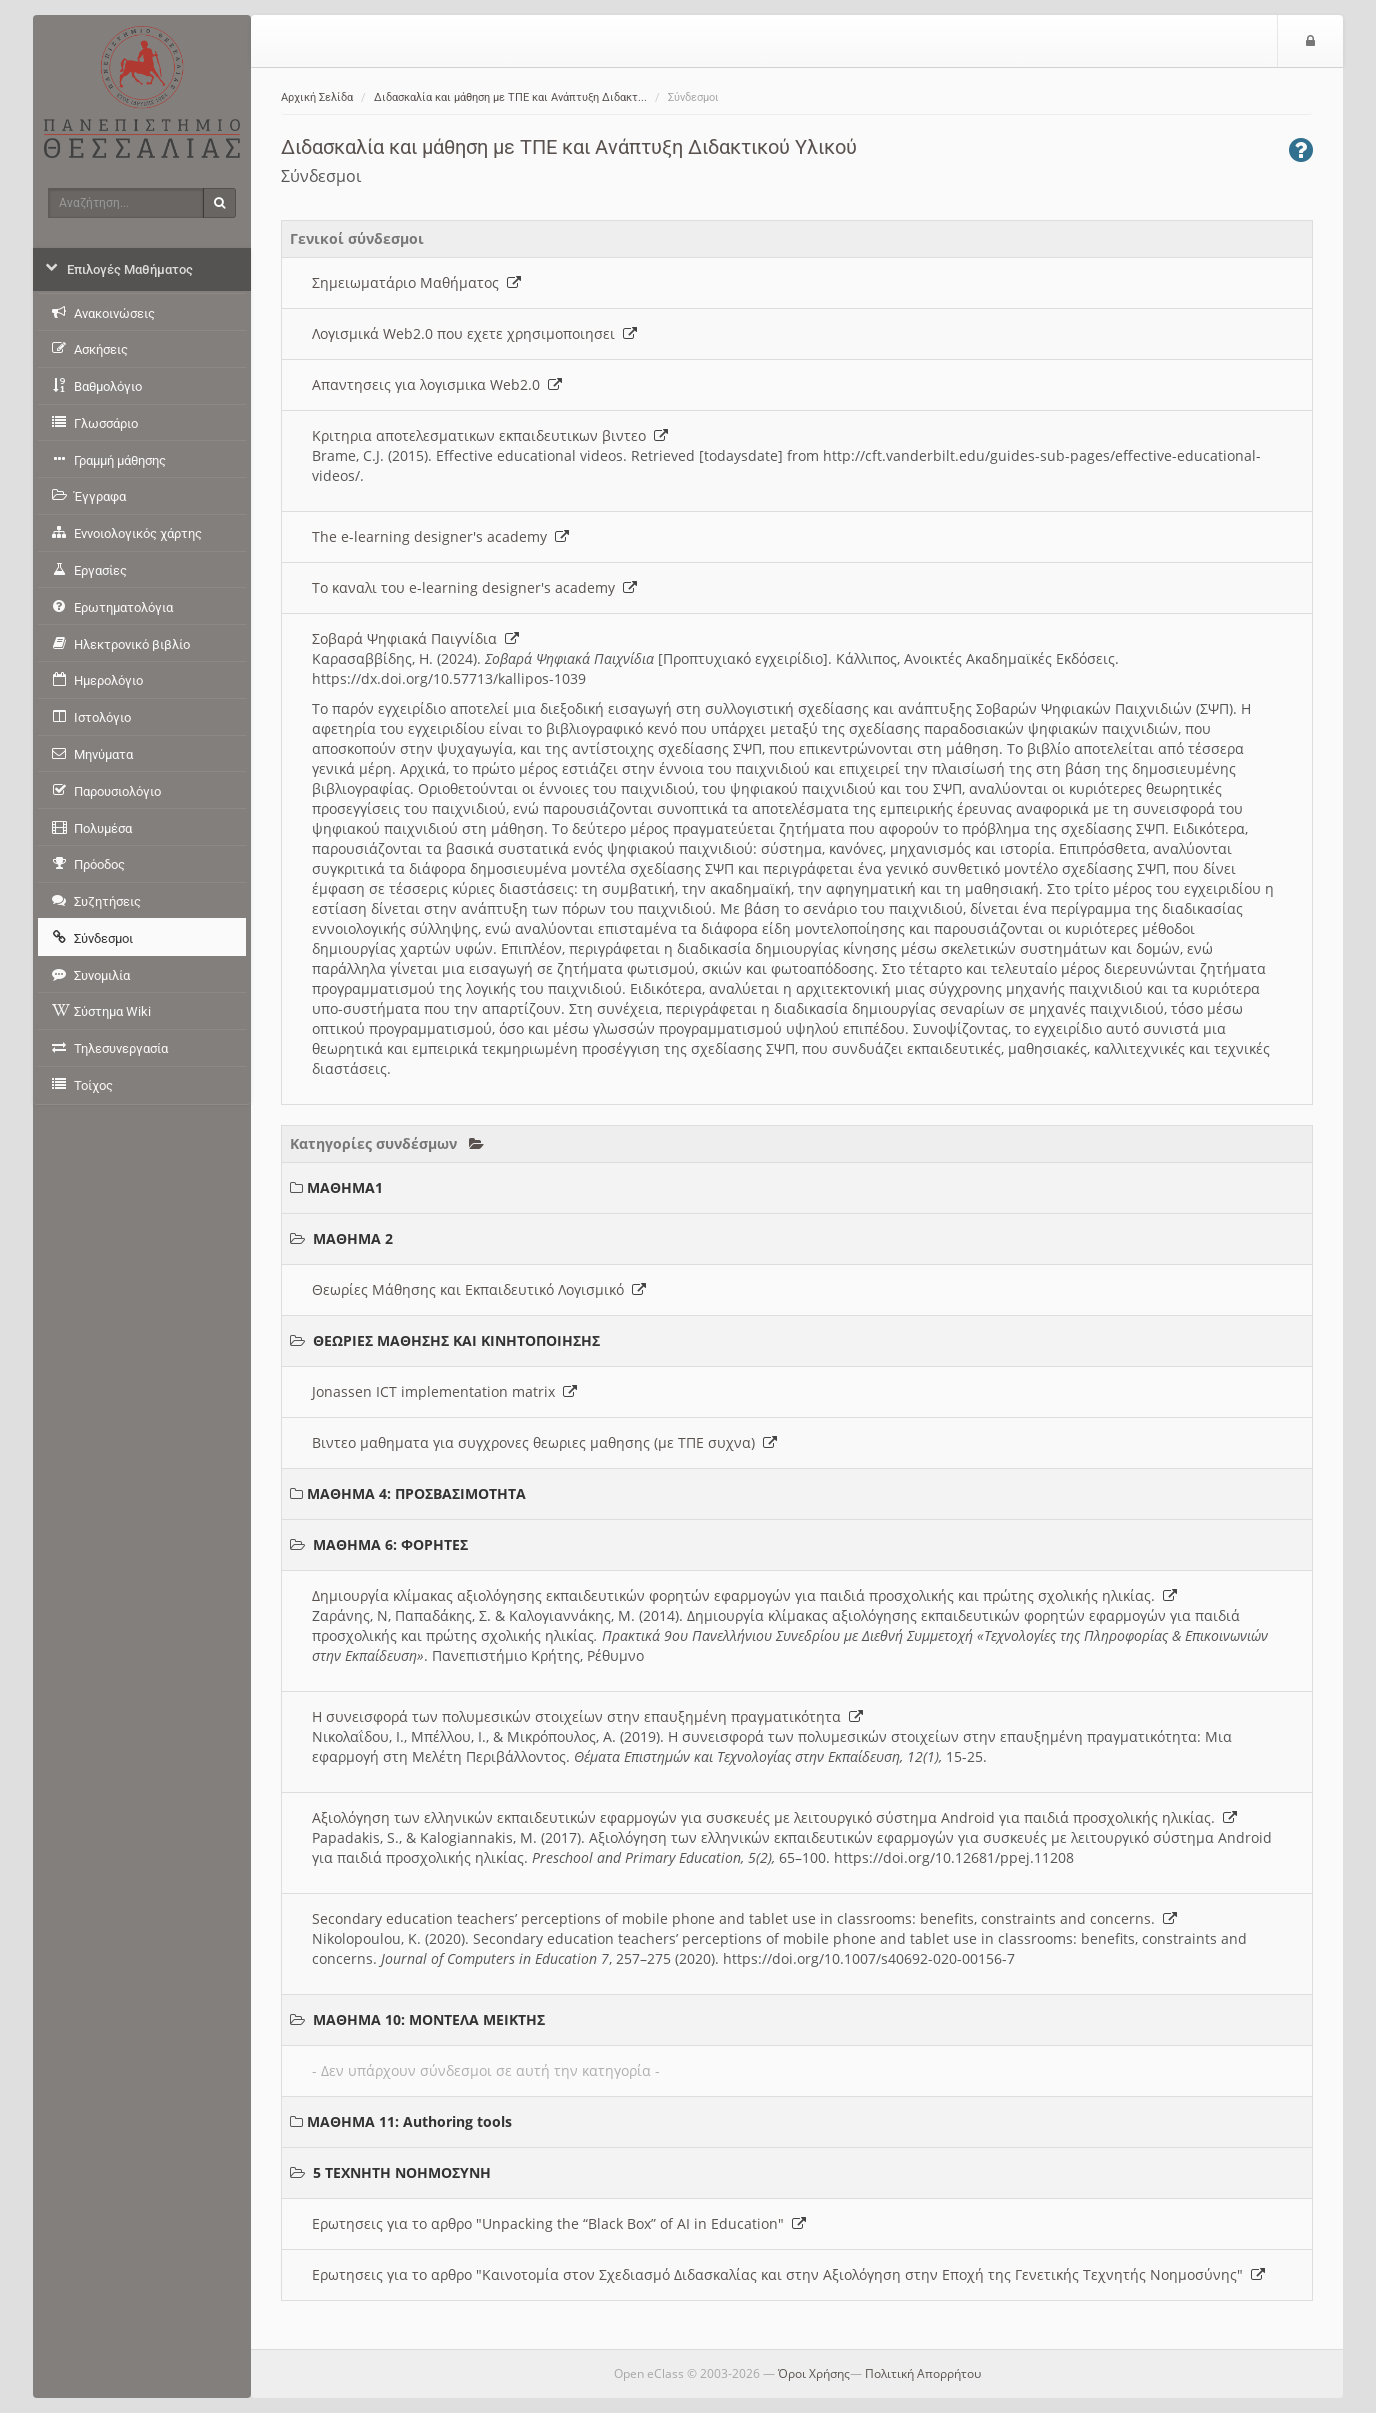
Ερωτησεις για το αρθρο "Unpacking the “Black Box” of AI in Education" (559, 2223)
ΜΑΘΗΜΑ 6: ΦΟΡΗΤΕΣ (390, 1544)
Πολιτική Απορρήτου (923, 2373)
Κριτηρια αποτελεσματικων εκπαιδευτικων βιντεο (490, 435)
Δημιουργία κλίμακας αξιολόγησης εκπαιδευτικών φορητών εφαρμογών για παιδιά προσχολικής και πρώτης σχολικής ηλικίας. (744, 1595)
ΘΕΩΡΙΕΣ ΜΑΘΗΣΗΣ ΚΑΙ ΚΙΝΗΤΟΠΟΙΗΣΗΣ (456, 1340)
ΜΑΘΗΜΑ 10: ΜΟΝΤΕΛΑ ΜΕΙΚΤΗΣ (429, 2019)
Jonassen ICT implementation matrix (444, 1391)
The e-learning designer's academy (440, 536)
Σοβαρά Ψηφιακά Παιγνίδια (415, 638)
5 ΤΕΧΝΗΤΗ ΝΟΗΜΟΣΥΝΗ (402, 2172)
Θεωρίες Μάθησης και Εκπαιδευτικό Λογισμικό (479, 1289)
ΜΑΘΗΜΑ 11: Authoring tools (409, 2121)
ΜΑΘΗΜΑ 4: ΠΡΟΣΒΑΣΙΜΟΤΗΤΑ (416, 1493)
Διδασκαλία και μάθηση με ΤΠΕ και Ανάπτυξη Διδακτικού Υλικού (569, 147)
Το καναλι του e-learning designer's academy (474, 587)
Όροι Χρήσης (814, 2373)
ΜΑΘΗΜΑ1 (345, 1187)
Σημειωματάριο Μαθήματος (416, 282)
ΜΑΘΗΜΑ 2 (353, 1238)
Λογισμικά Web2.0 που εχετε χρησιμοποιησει (474, 333)
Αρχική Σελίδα (317, 97)
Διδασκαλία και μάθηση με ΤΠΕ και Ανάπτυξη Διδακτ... (510, 97)
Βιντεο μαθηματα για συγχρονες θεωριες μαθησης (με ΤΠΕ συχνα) (544, 1442)
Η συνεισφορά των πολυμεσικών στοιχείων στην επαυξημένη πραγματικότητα (587, 1716)
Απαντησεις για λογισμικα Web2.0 (437, 384)
